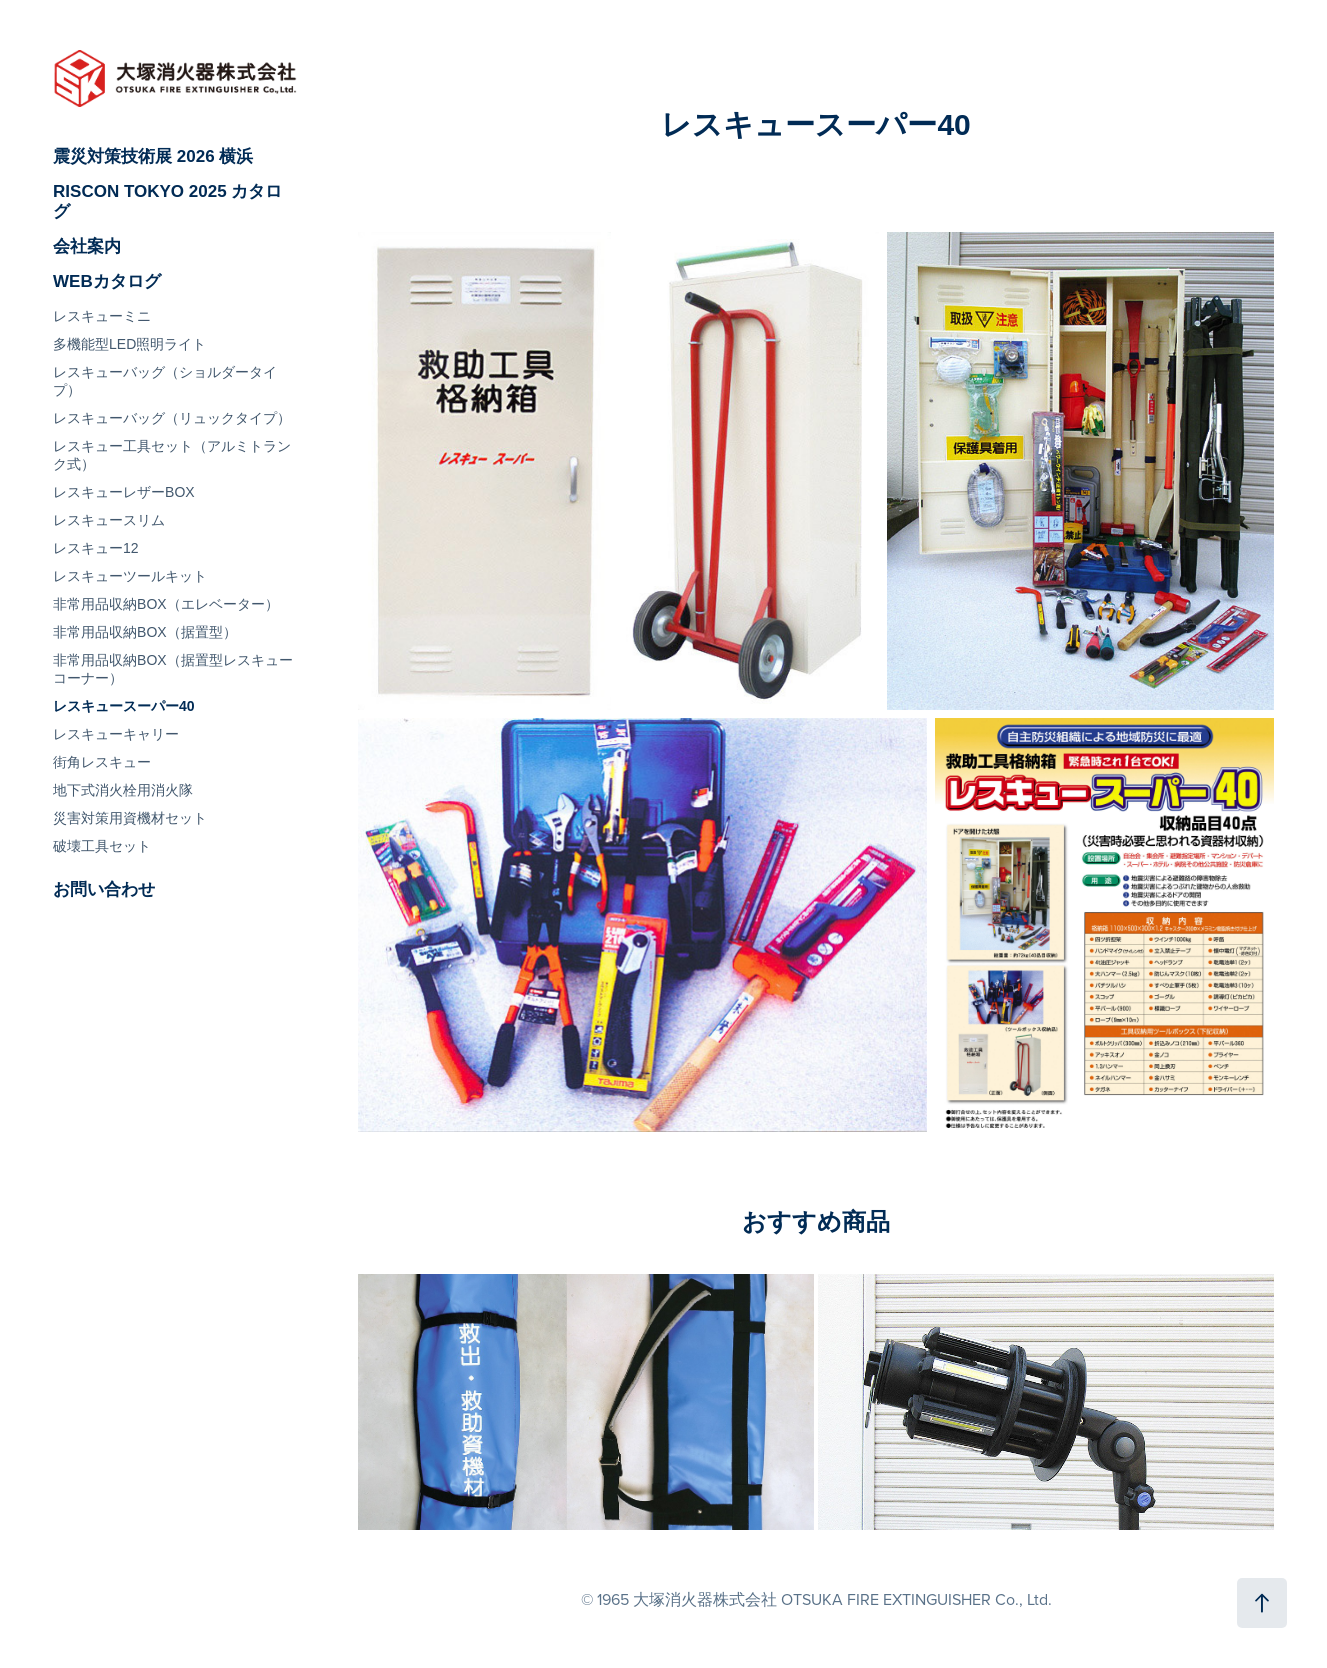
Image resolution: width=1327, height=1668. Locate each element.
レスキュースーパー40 (124, 706)
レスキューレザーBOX (124, 492)
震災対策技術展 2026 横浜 (153, 156)
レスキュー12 (96, 548)
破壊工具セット (102, 846)
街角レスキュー (102, 762)
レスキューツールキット (130, 576)
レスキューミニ (102, 316)
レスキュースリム (109, 520)
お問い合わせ (104, 889)
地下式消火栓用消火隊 (123, 790)
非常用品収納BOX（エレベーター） (166, 604)
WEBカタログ (107, 281)
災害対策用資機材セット (130, 818)
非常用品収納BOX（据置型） (145, 632)
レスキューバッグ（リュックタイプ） (172, 418)
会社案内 (87, 246)
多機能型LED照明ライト (129, 344)
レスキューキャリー (116, 734)
